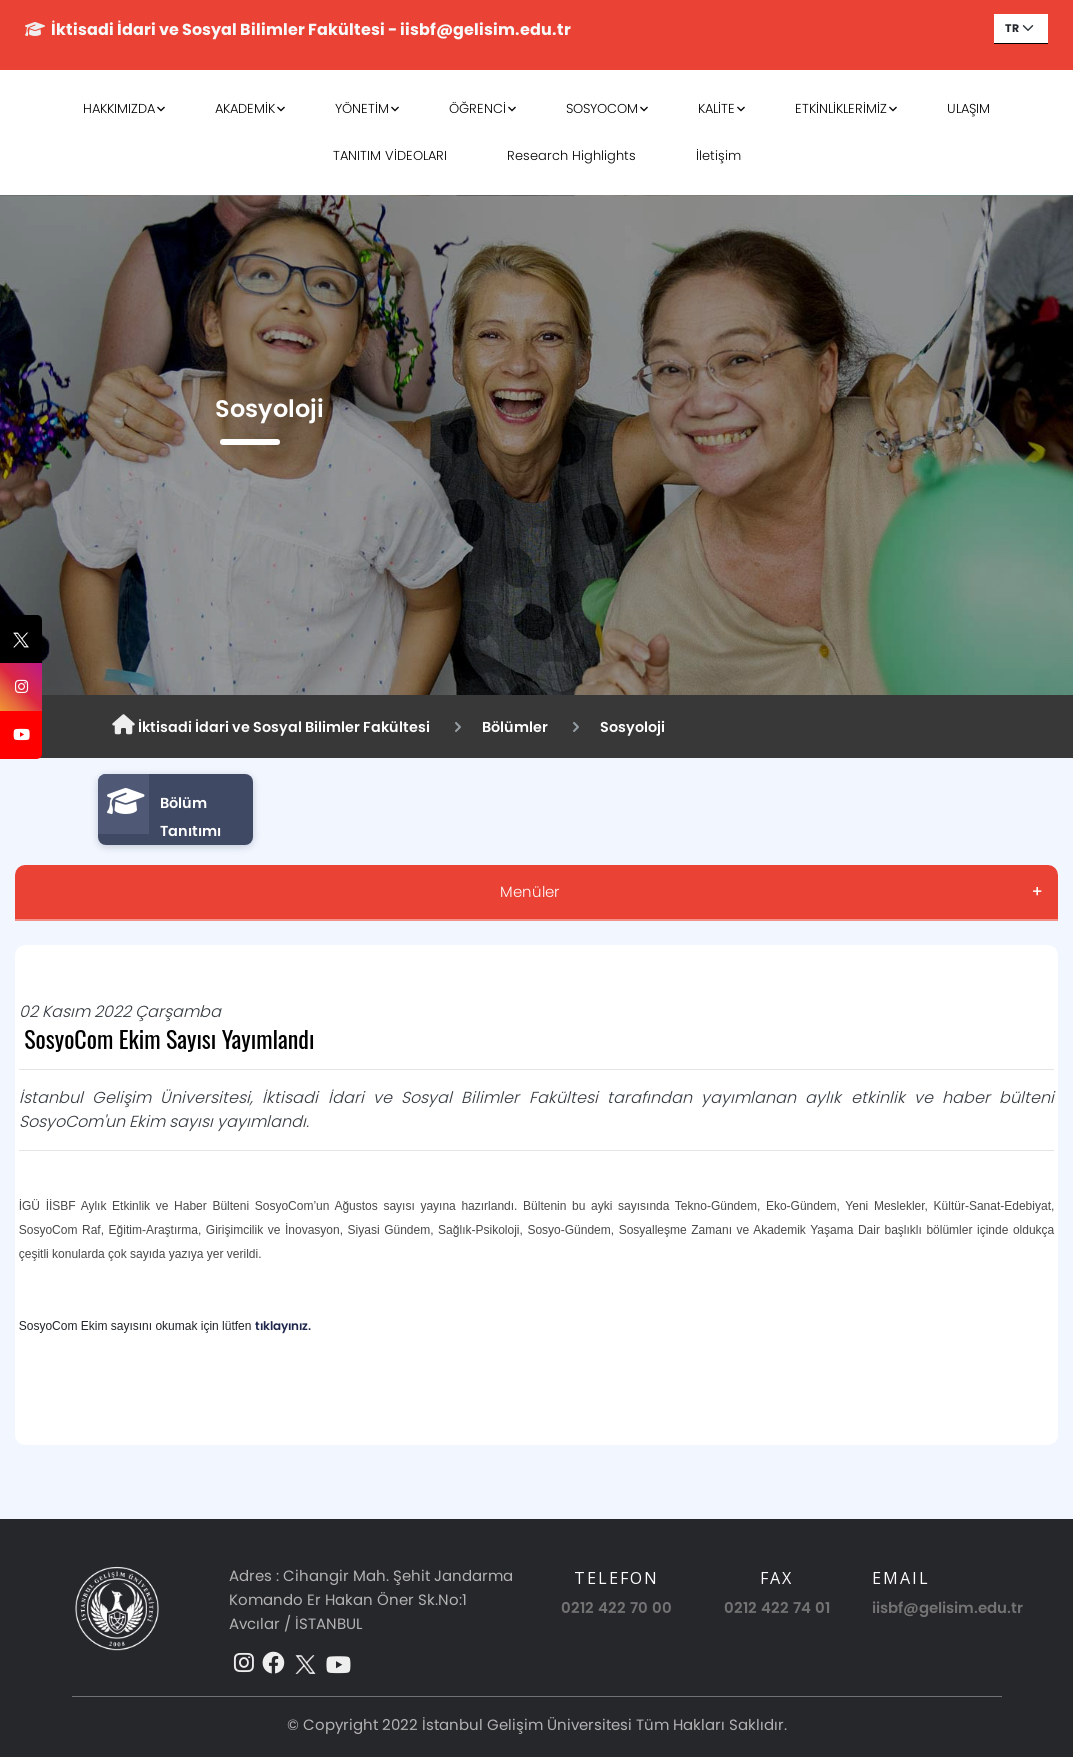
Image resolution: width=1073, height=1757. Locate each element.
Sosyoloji (632, 727)
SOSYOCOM (602, 108)
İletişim (718, 155)
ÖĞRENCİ (477, 108)
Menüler (529, 891)
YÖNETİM (362, 108)
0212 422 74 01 (777, 1607)
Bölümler (515, 727)
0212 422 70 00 (616, 1607)
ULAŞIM (968, 108)
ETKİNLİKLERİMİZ (841, 108)
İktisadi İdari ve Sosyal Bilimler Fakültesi (271, 726)
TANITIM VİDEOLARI (390, 155)
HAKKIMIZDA (119, 108)
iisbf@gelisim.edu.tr (947, 1607)
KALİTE (716, 108)
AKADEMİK (245, 108)
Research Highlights (571, 155)
